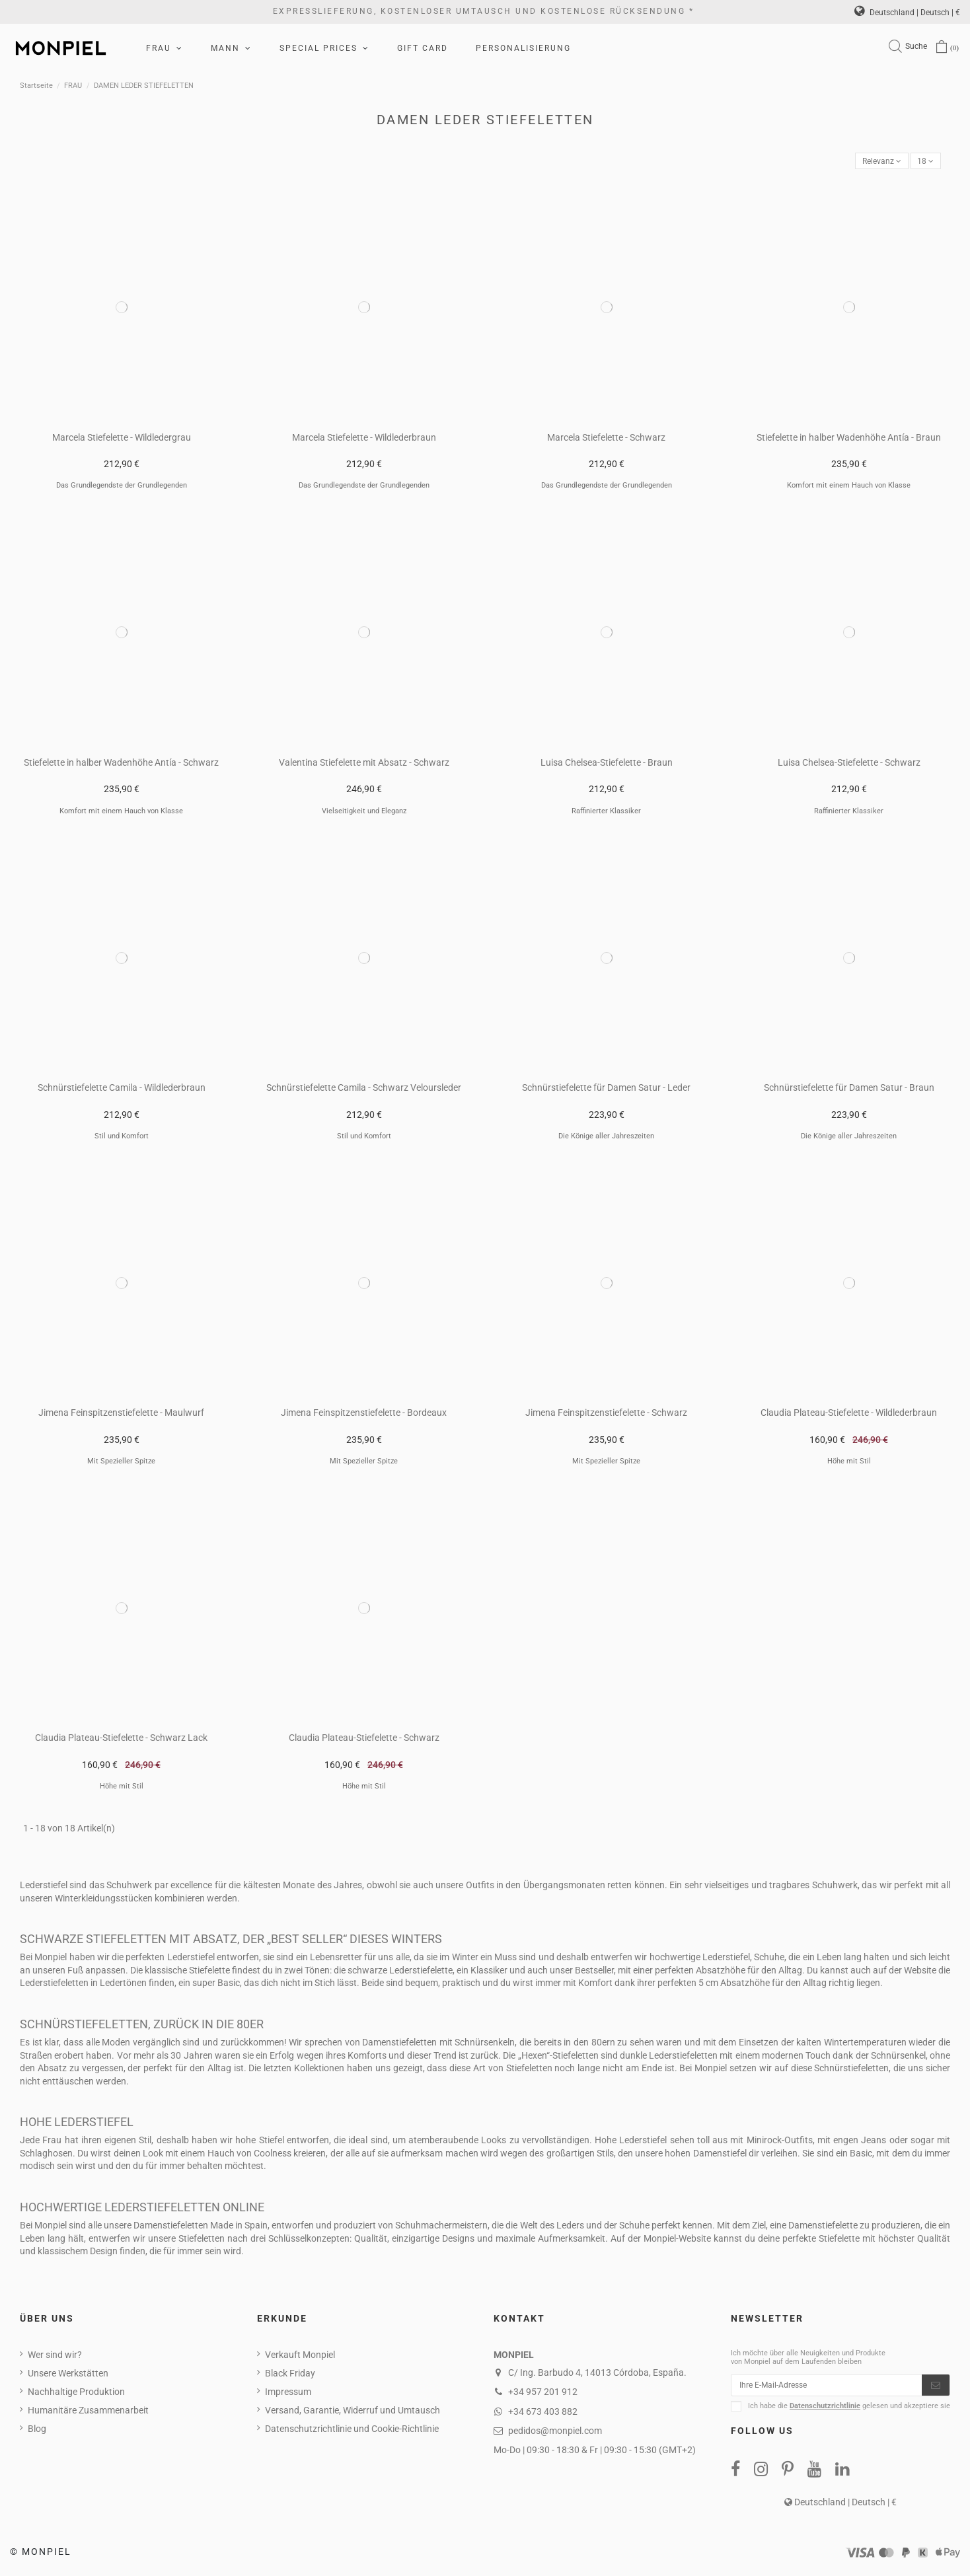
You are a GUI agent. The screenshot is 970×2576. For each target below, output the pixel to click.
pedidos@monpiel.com (555, 2433)
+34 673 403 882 (543, 2413)
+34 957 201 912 (543, 2394)
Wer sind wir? (55, 2356)
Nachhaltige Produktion (76, 2393)
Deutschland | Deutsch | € (907, 12)
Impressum (288, 2393)
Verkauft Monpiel (300, 2356)
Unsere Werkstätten (68, 2375)
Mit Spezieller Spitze (121, 1463)
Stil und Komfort (121, 1138)
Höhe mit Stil (849, 1463)
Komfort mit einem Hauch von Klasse (849, 488)
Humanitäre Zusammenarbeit (88, 2412)
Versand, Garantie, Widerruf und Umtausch (352, 2412)
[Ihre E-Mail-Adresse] (826, 2389)
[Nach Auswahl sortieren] (873, 162)
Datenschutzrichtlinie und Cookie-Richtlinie (352, 2430)
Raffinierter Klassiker (606, 813)
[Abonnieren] (936, 2389)
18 (923, 162)
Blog (37, 2430)
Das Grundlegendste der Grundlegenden (121, 488)
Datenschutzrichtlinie (825, 2412)
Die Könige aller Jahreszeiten (606, 1138)
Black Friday (290, 2375)
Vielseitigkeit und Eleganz (364, 813)
